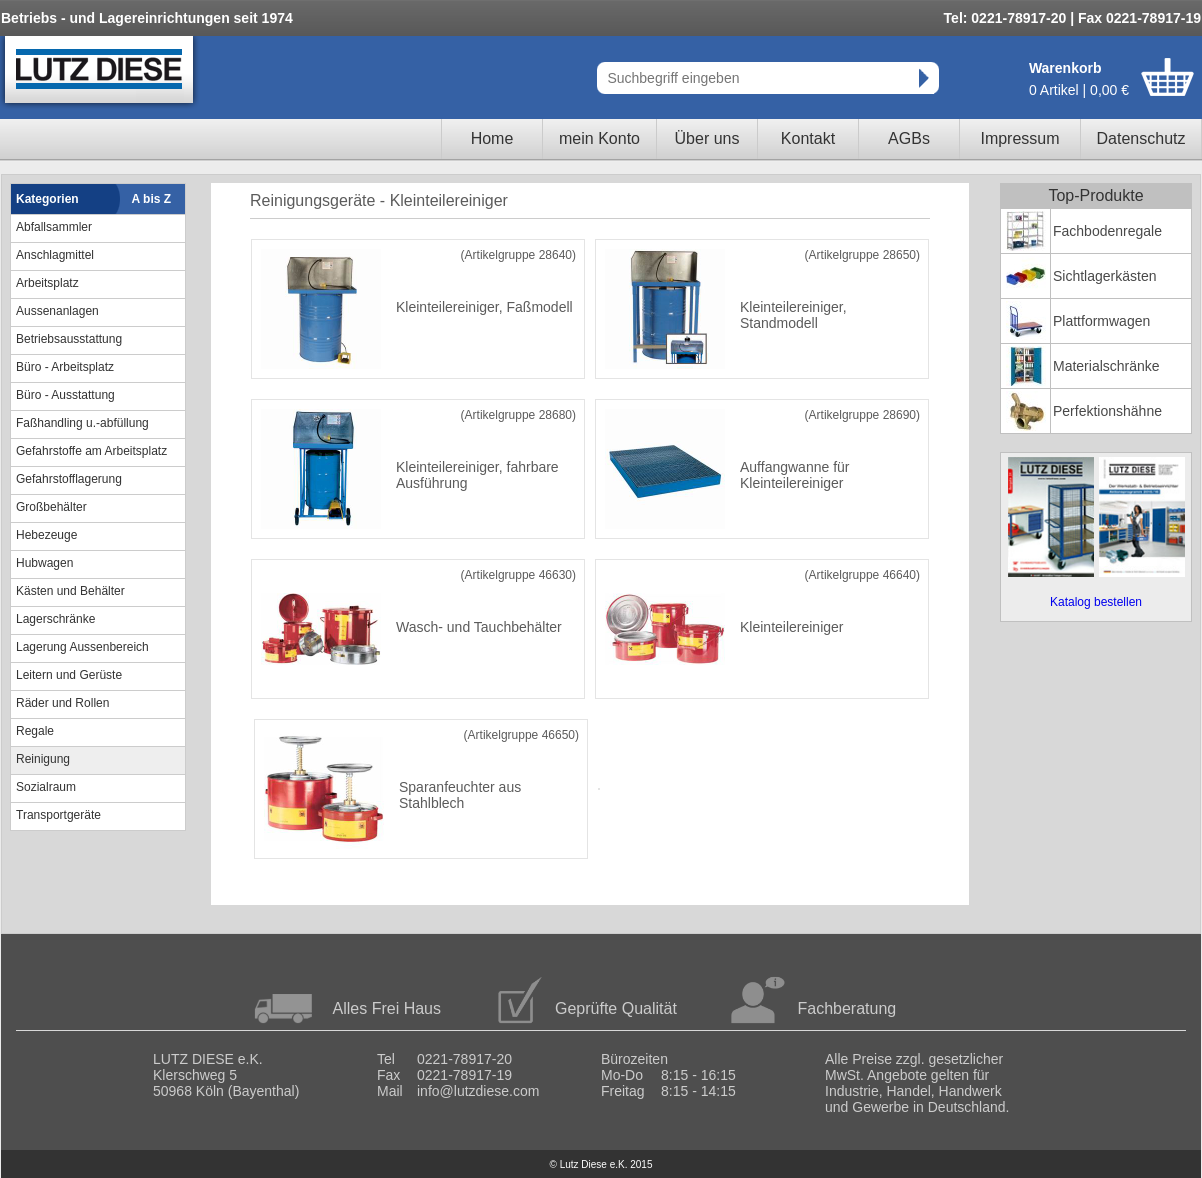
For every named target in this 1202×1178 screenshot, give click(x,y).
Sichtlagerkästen (1105, 276)
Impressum (1019, 138)
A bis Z (152, 199)
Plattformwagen (1101, 321)
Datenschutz (1141, 138)
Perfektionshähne (1107, 411)
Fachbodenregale (1107, 231)
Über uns (707, 138)
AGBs (909, 138)
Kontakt (808, 138)
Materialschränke (1106, 366)
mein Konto (599, 138)
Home (492, 138)
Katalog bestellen (1096, 602)
